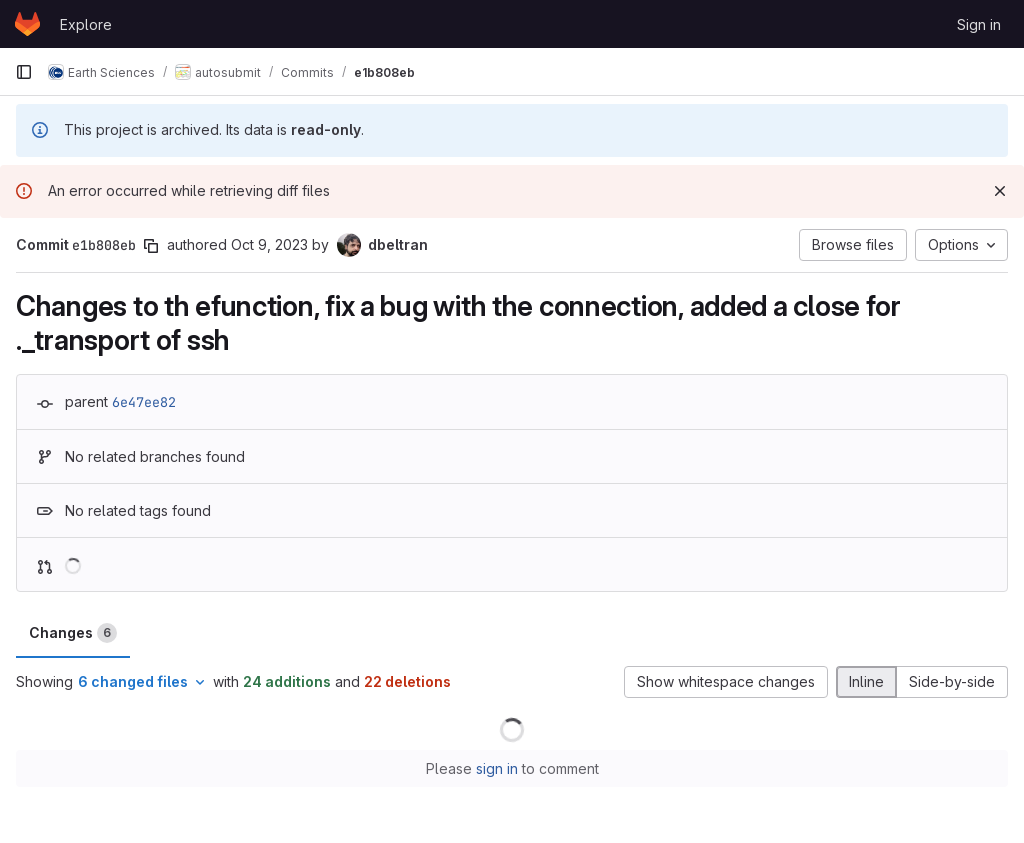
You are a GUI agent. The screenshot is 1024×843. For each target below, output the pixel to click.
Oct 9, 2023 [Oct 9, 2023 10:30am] (269, 244)
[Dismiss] (1000, 191)
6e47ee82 (144, 402)
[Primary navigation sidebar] (24, 72)
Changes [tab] (73, 633)
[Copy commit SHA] (151, 246)
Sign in (979, 24)
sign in (497, 768)
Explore (86, 24)
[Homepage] (27, 24)
